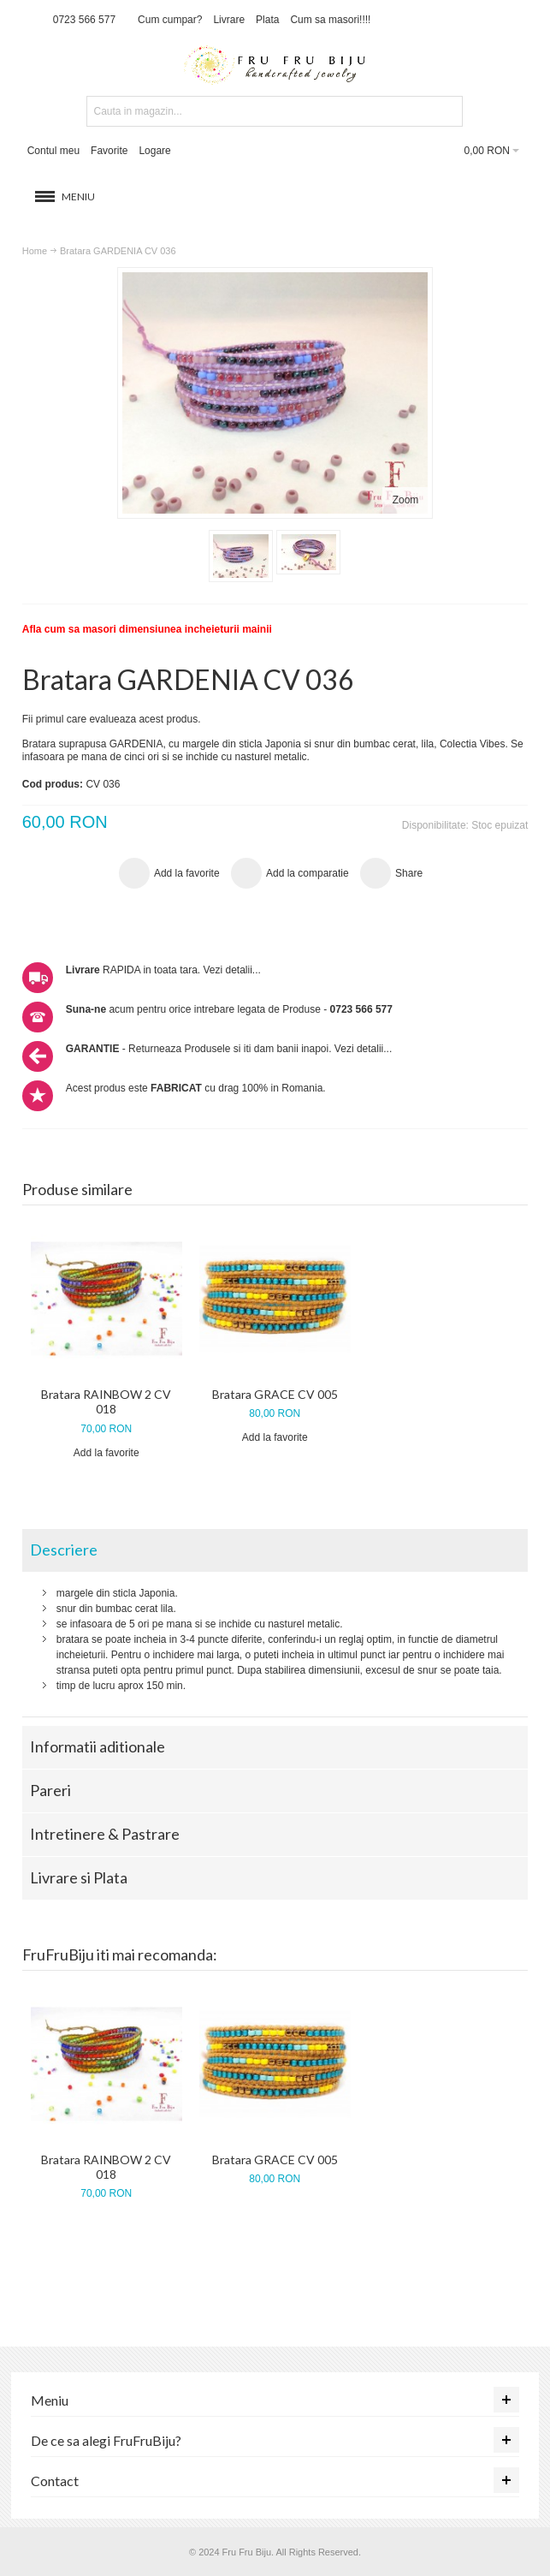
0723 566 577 (84, 20)
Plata (267, 20)
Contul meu (53, 151)
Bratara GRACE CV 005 (275, 1394)
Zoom (406, 500)
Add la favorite (106, 1453)
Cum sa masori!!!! (330, 20)
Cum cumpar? (170, 20)
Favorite (109, 151)
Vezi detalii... (231, 970)
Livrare (229, 20)
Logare (154, 151)
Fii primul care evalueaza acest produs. (111, 719)
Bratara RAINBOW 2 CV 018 (106, 1401)
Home (34, 251)
